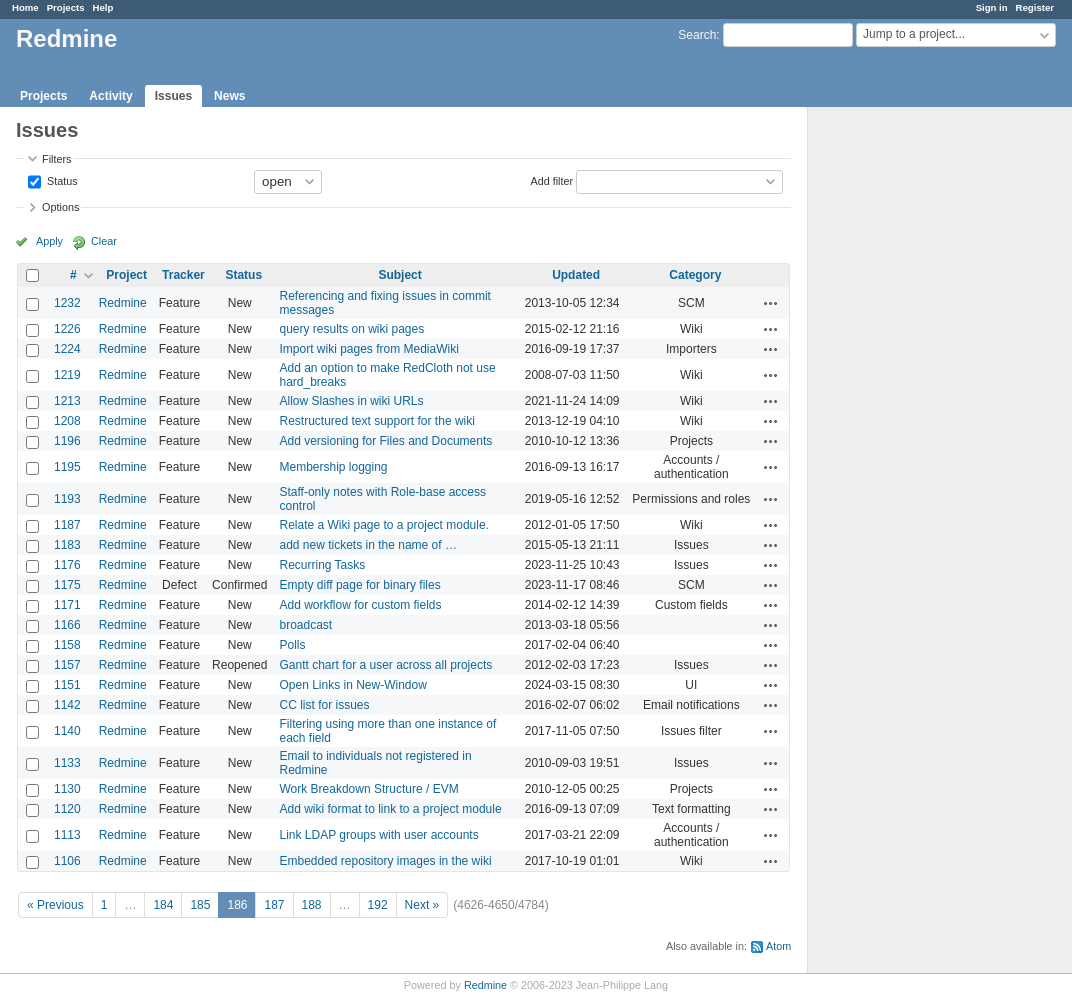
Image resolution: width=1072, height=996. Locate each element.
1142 (67, 705)
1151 (67, 685)
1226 (67, 329)
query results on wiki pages (351, 329)
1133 (67, 763)
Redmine (123, 303)
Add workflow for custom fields (360, 605)
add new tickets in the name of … (367, 545)
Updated (576, 275)
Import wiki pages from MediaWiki (368, 349)
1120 (67, 809)
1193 (67, 499)
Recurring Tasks (322, 565)
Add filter (551, 180)
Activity (110, 96)
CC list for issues (324, 705)
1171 (67, 605)
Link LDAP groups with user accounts (378, 835)
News (229, 96)
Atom (778, 946)
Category (695, 275)
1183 (67, 545)
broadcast (305, 625)
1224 (67, 349)
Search (697, 35)
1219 (67, 375)
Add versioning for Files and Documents (385, 441)
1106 (67, 861)
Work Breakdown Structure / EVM (368, 789)
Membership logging (333, 467)
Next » (422, 905)
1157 (67, 665)
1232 (67, 303)
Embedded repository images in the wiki (385, 861)
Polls (292, 645)
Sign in (992, 7)
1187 (67, 525)
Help (103, 7)
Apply (49, 241)
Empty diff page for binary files (359, 585)
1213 (67, 401)
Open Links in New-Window (352, 685)
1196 (67, 441)
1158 (67, 645)
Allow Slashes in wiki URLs (351, 401)
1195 (67, 467)
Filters (56, 159)
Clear (104, 241)
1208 (67, 421)
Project (126, 275)
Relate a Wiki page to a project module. (383, 525)
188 (312, 905)
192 (378, 905)
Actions (771, 303)
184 (163, 905)
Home (25, 7)
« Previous (55, 905)
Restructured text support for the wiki (376, 421)
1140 (67, 731)
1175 (67, 585)
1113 (67, 835)
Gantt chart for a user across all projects (385, 665)
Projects (66, 7)
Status (61, 180)
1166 (67, 625)
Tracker (183, 275)
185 (200, 905)
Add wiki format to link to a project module (390, 809)
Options (60, 207)
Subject (399, 275)
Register (1035, 7)
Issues (173, 96)
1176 (67, 565)
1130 (67, 789)
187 (274, 905)
